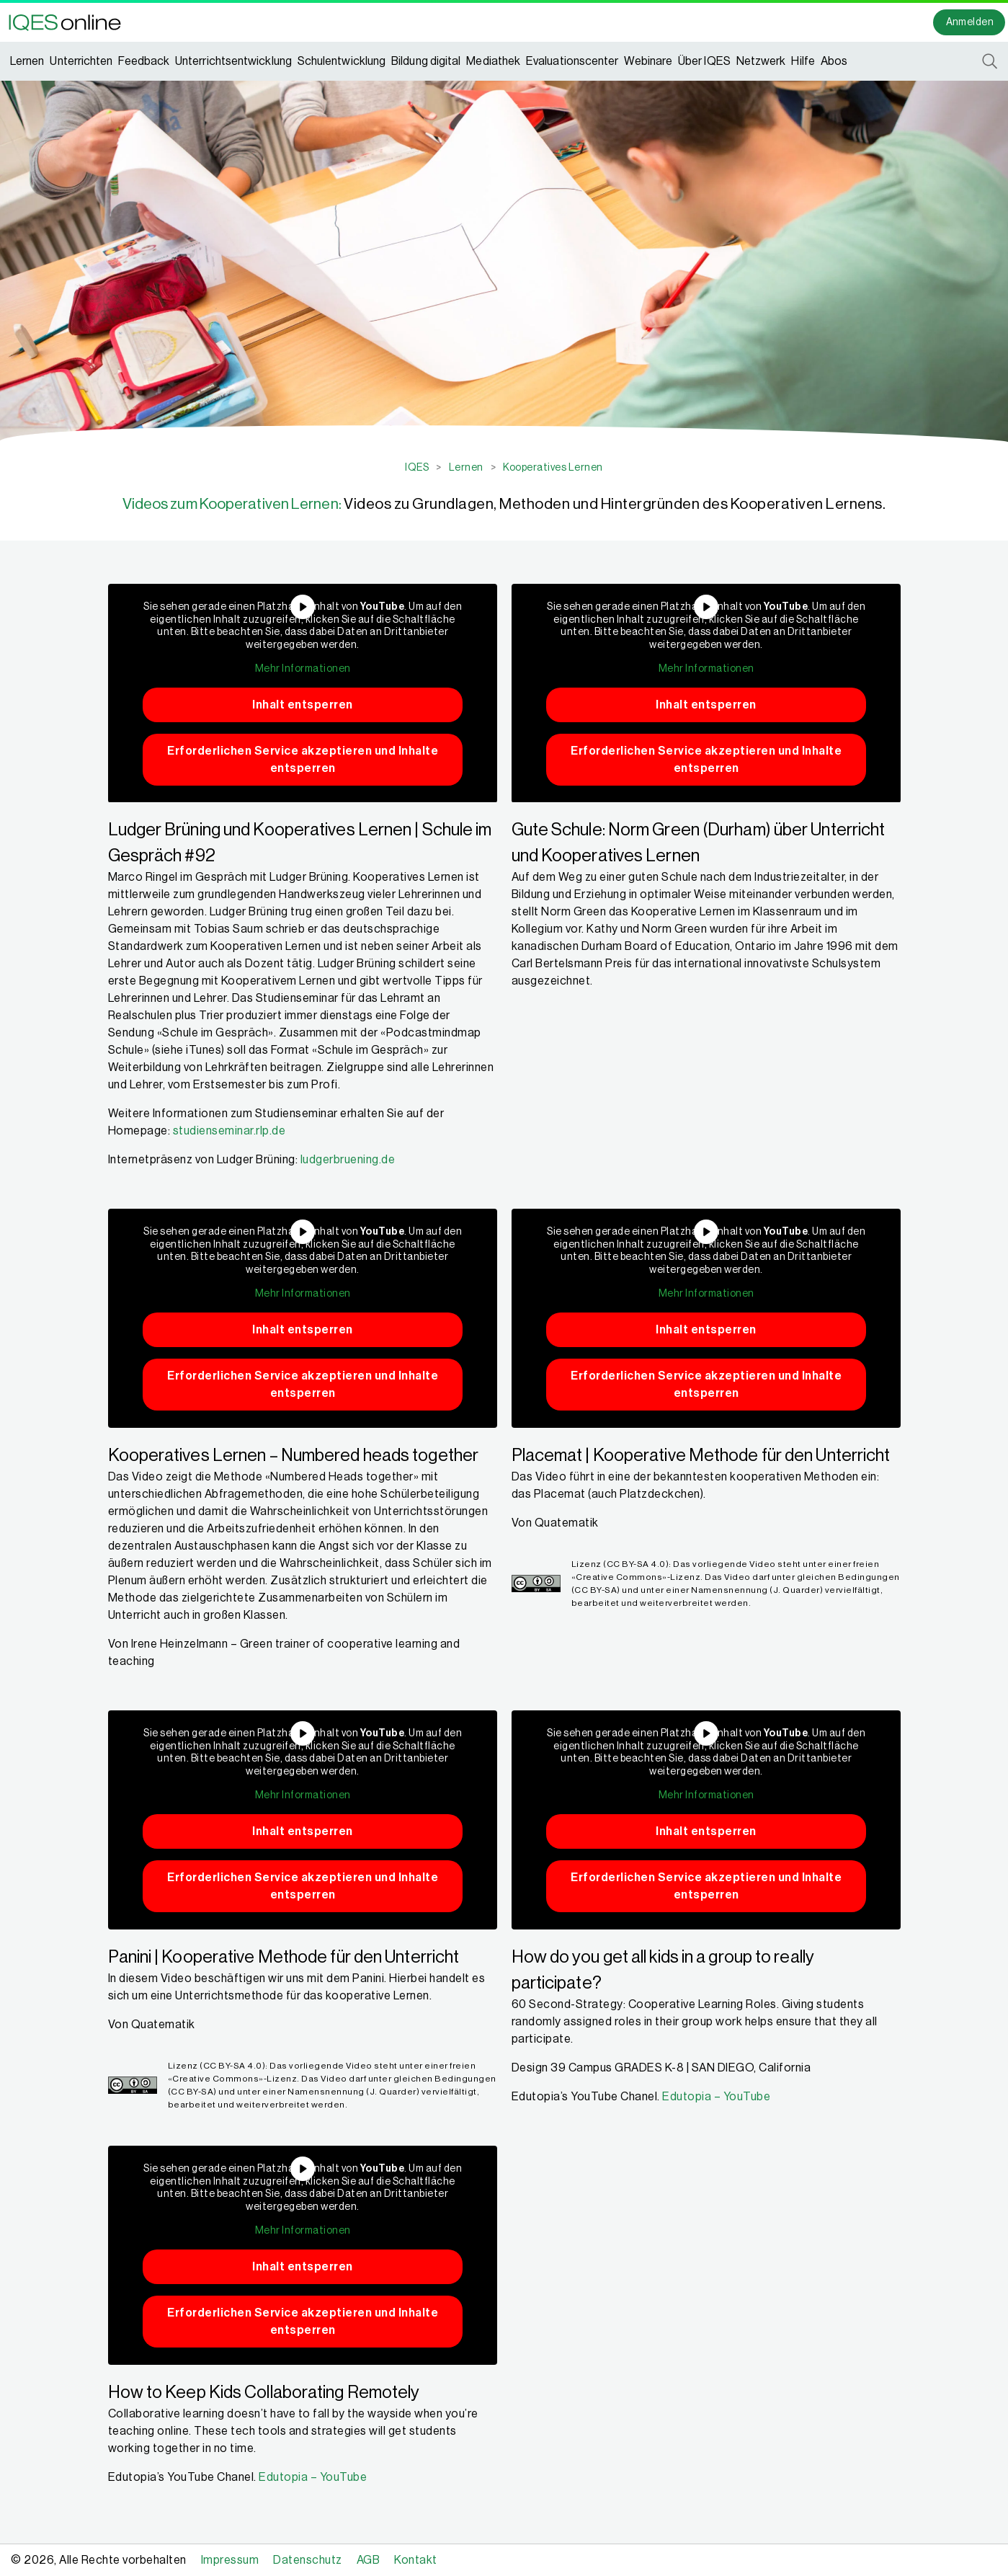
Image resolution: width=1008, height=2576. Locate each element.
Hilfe (802, 61)
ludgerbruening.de (348, 1159)
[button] (69, 22)
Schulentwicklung (341, 61)
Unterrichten (81, 61)
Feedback (143, 61)
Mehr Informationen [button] (302, 669)
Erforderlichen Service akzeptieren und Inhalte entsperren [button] (302, 759)
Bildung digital (425, 61)
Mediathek (493, 61)
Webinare (648, 61)
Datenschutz (307, 2560)
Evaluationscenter (572, 61)
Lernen (27, 61)
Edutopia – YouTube (716, 2096)
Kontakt (415, 2560)
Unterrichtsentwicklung (233, 61)
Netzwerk (761, 61)
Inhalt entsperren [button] (302, 704)
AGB (368, 2560)
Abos (834, 61)
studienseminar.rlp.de (229, 1131)
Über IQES (704, 61)
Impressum (230, 2560)
